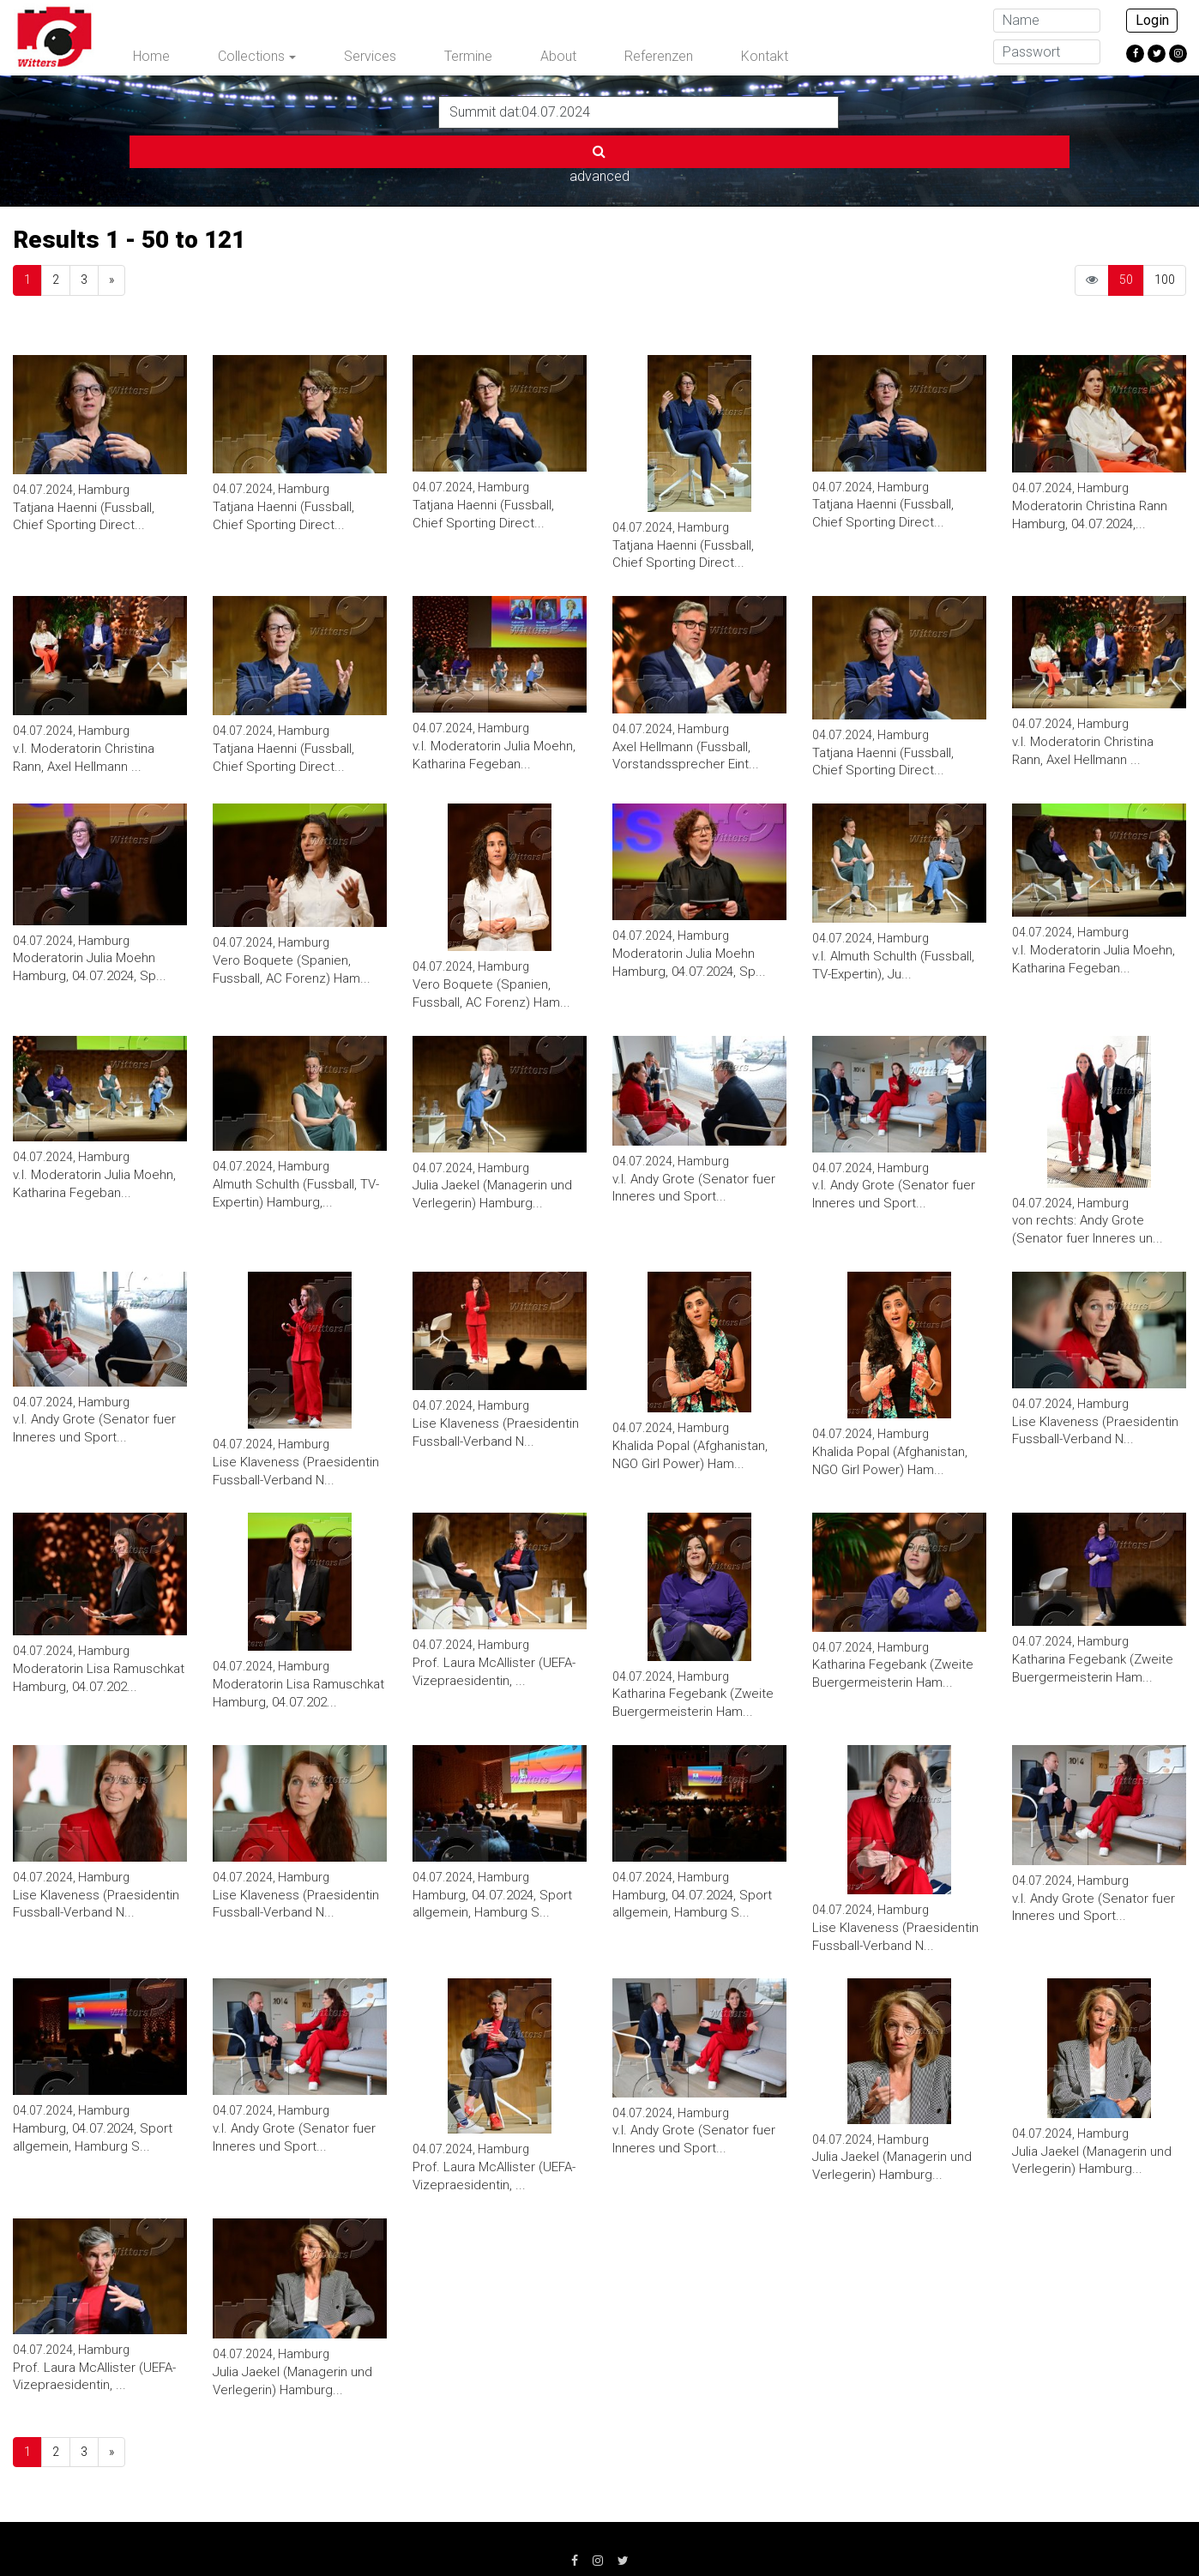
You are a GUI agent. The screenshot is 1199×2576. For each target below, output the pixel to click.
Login (1152, 20)
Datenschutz (403, 2533)
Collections (251, 56)
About (558, 56)
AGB (485, 2533)
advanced (881, 111)
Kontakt (764, 56)
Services (370, 56)
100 (1164, 223)
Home (151, 56)
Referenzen (658, 56)
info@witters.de (885, 2533)
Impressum (303, 2533)
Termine (468, 56)
